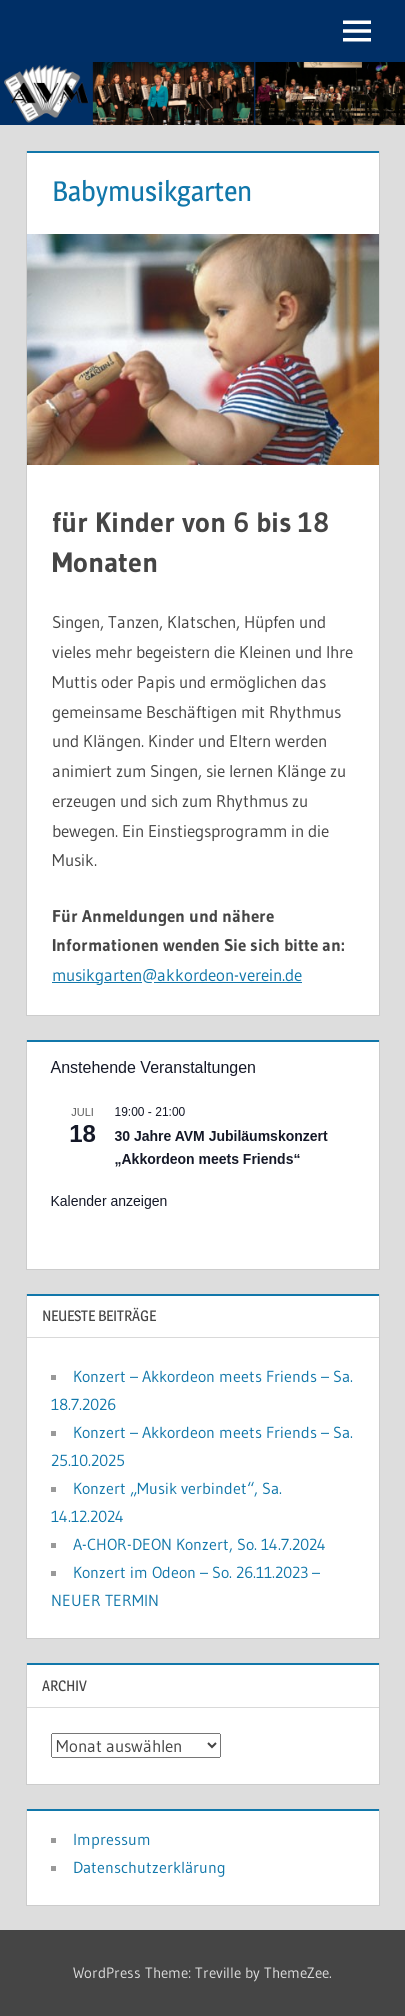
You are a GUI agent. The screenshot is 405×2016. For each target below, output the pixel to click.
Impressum (112, 1839)
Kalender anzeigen (109, 1201)
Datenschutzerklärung (149, 1867)
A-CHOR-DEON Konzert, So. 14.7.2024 (199, 1544)
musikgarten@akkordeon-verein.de (177, 974)
